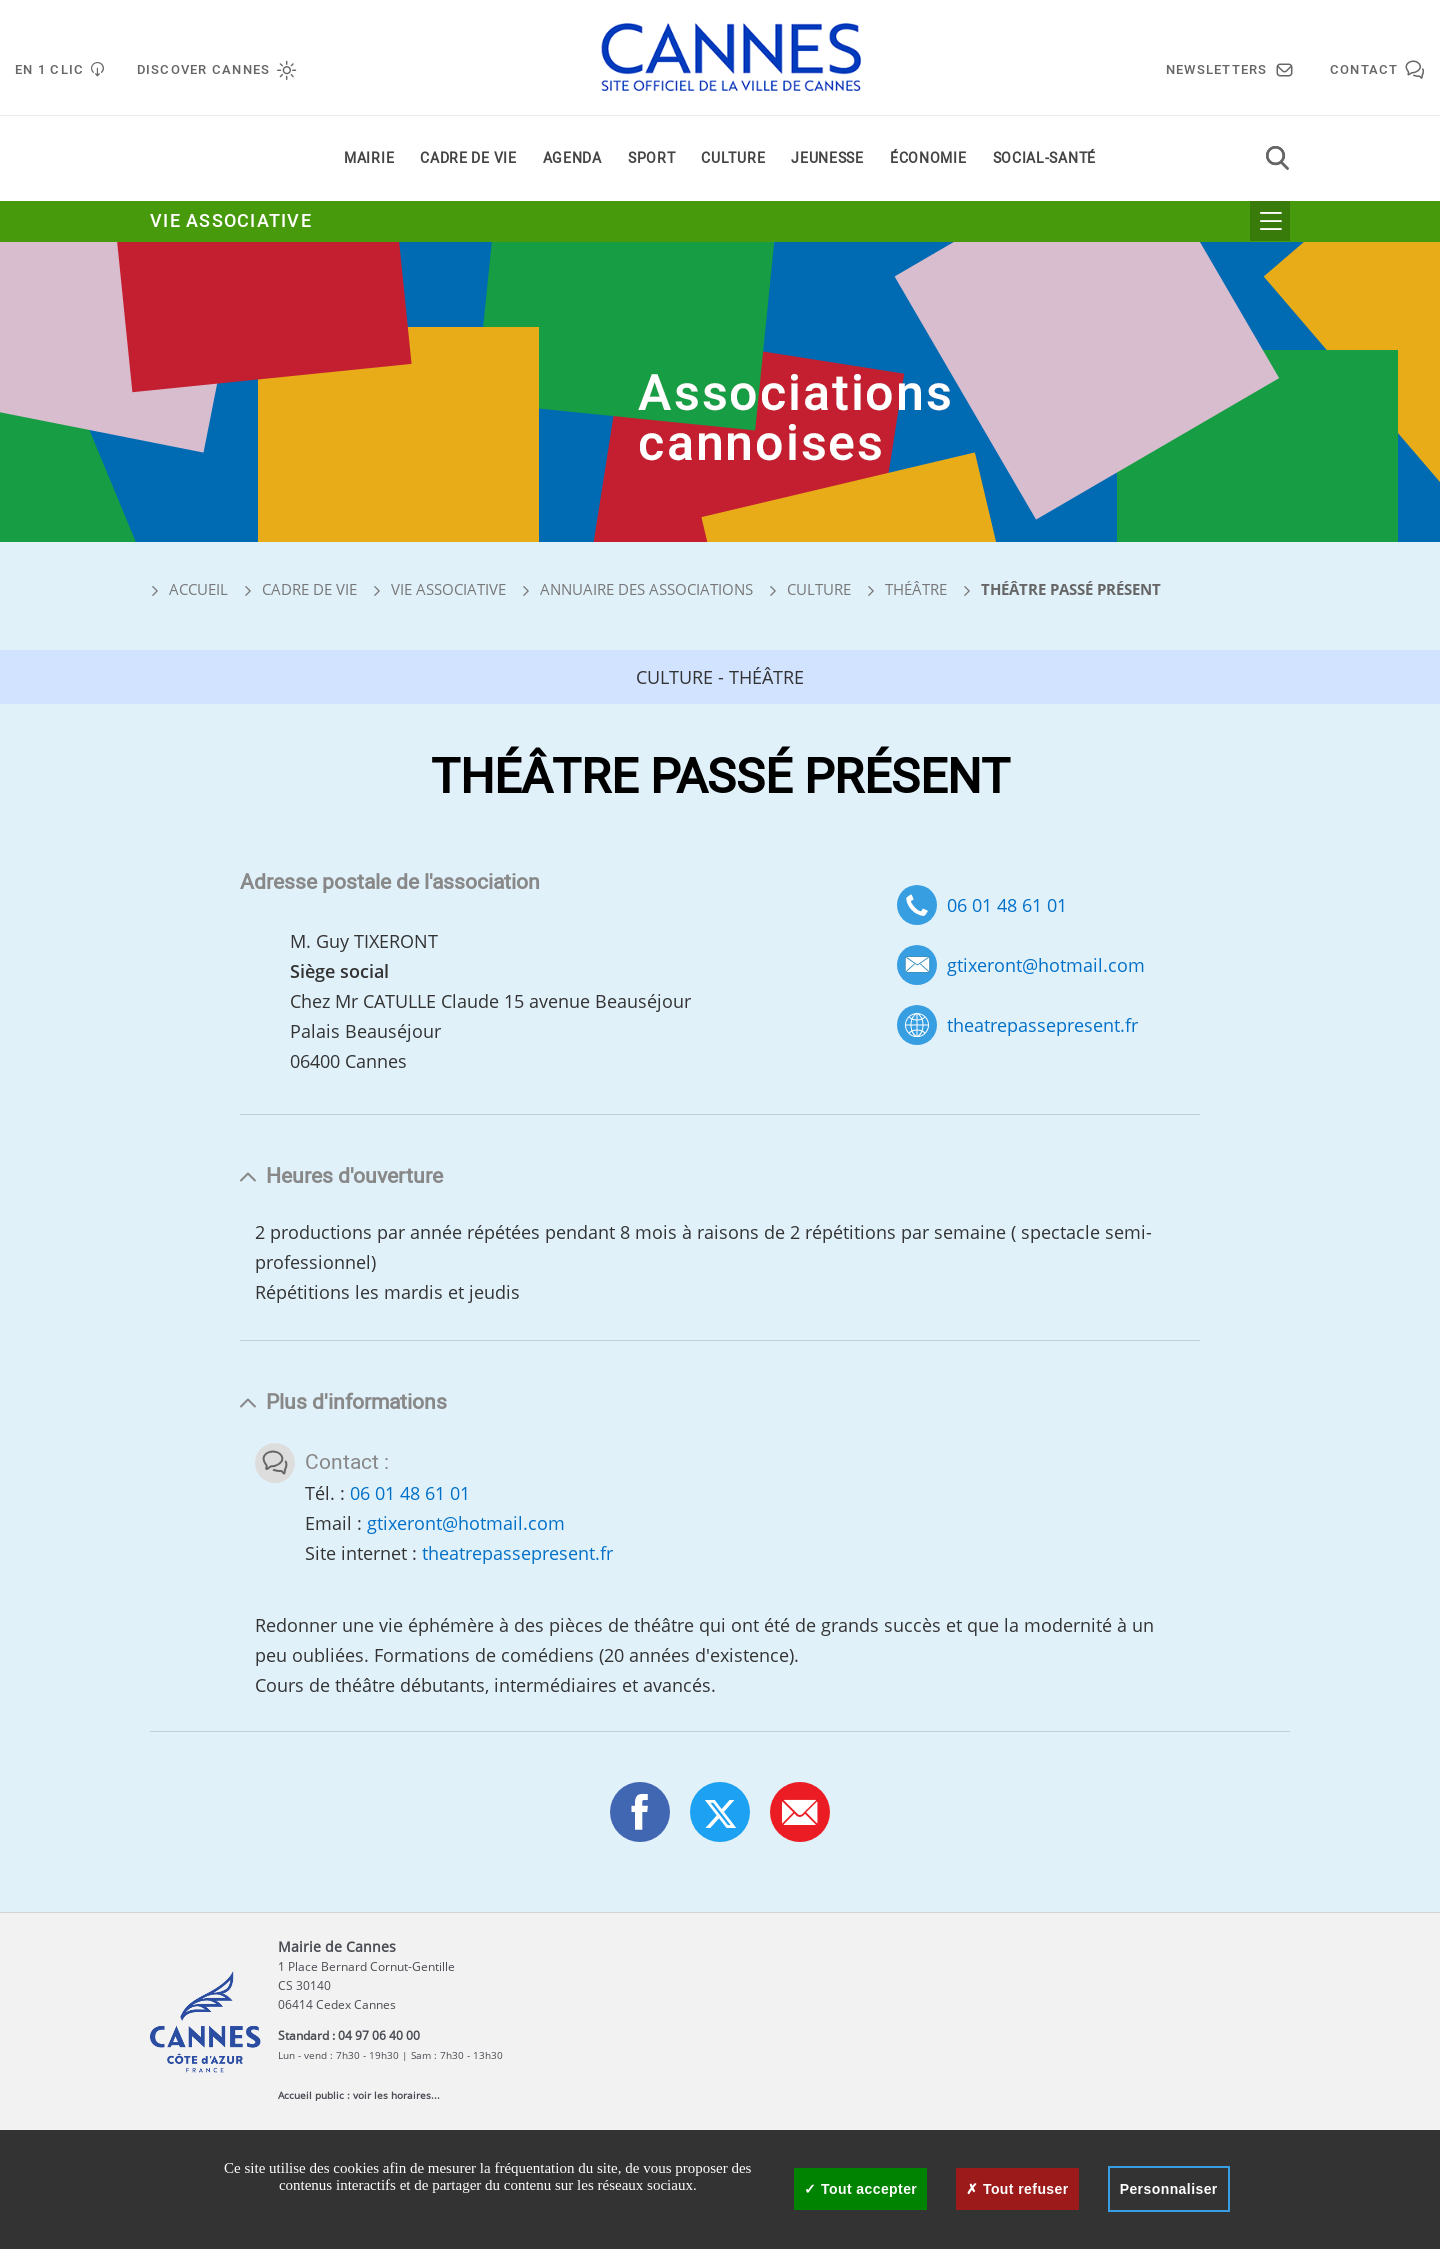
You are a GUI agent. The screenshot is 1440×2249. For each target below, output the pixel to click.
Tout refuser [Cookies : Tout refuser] (1017, 2189)
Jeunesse (827, 158)
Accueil (189, 589)
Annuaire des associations (646, 589)
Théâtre (916, 589)
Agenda (572, 158)
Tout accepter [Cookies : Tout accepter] (860, 2189)
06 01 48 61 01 (1007, 905)
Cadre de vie (468, 158)
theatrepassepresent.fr (1042, 1025)
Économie (928, 158)
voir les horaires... (396, 2095)
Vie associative (231, 221)
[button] (800, 1812)
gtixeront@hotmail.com (1046, 965)
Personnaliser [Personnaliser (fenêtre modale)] (1169, 2189)
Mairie (369, 158)
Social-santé (1044, 158)
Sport (652, 158)
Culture (733, 158)
